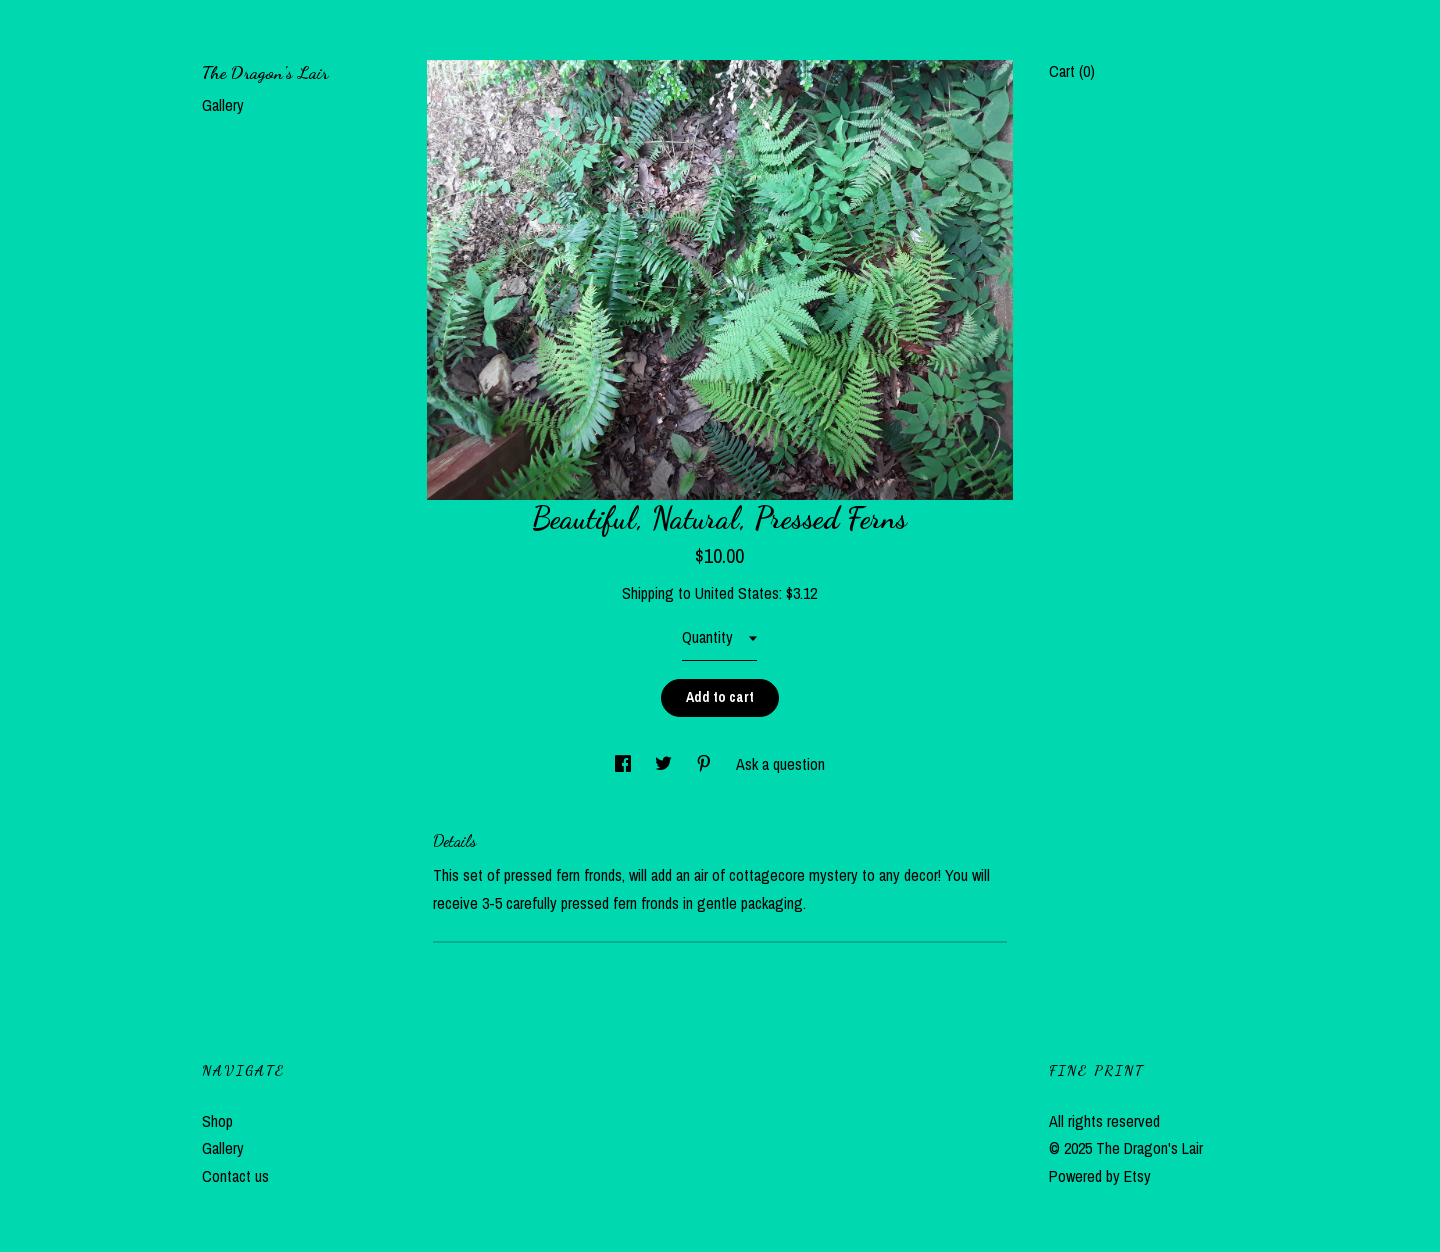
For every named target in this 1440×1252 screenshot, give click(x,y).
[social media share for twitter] (665, 764)
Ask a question (780, 764)
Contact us (235, 1176)
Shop (217, 1121)
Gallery (223, 105)
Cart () (1072, 71)
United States (737, 593)
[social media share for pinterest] (706, 764)
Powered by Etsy (1100, 1176)
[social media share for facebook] (625, 764)
